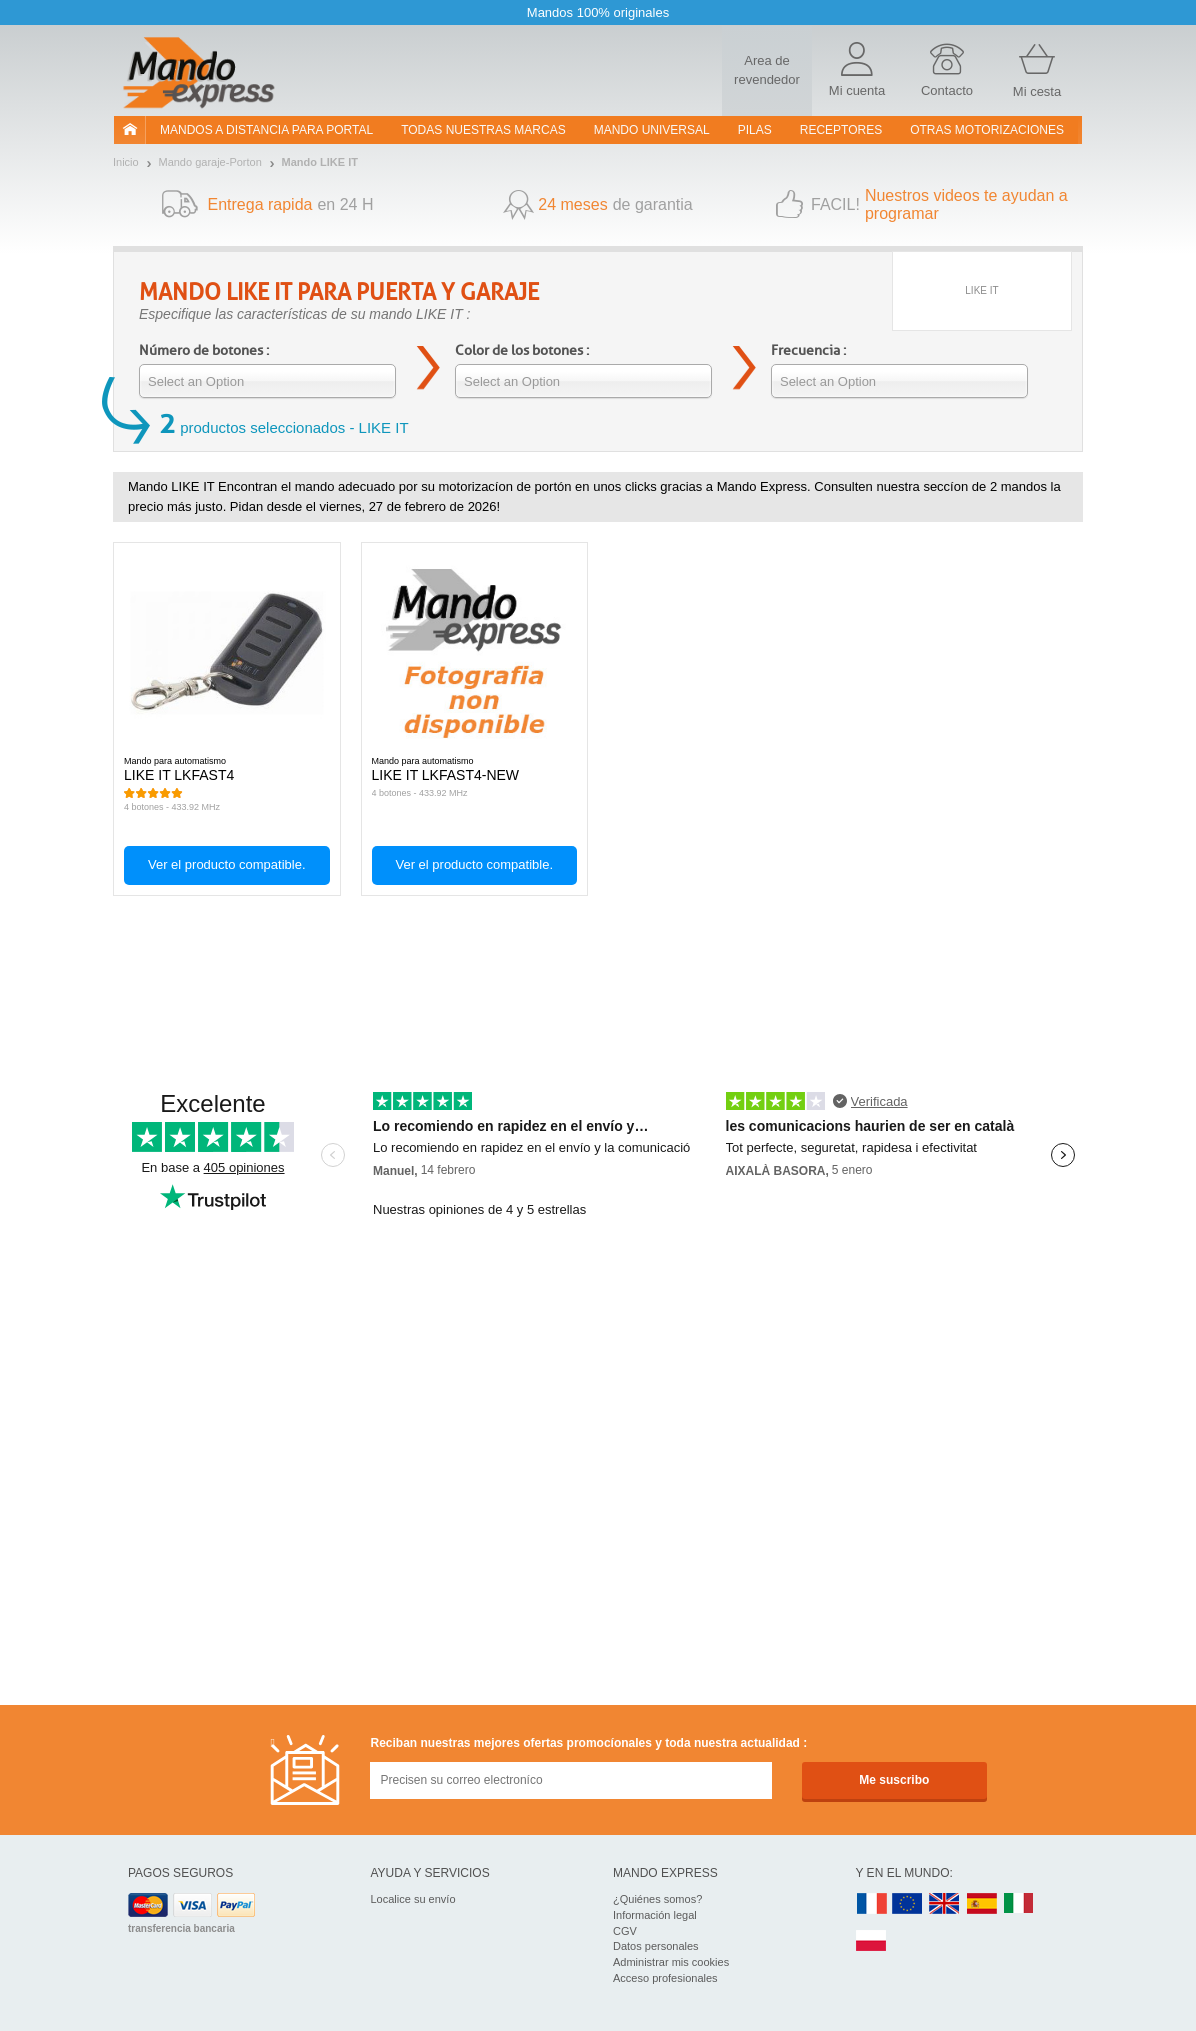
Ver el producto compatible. (227, 864)
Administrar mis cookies (671, 1962)
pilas (755, 130)
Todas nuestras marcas (483, 130)
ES (982, 1904)
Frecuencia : (808, 350)
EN (908, 1904)
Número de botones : (204, 350)
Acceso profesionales (665, 1978)
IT (1019, 1904)
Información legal (655, 1915)
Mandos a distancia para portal (266, 130)
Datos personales (656, 1946)
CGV (625, 1931)
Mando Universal (652, 130)
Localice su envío (413, 1899)
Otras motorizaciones (987, 130)
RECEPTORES (841, 130)
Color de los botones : (522, 350)
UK (945, 1904)
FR (872, 1904)
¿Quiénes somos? (657, 1899)
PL (872, 1941)
